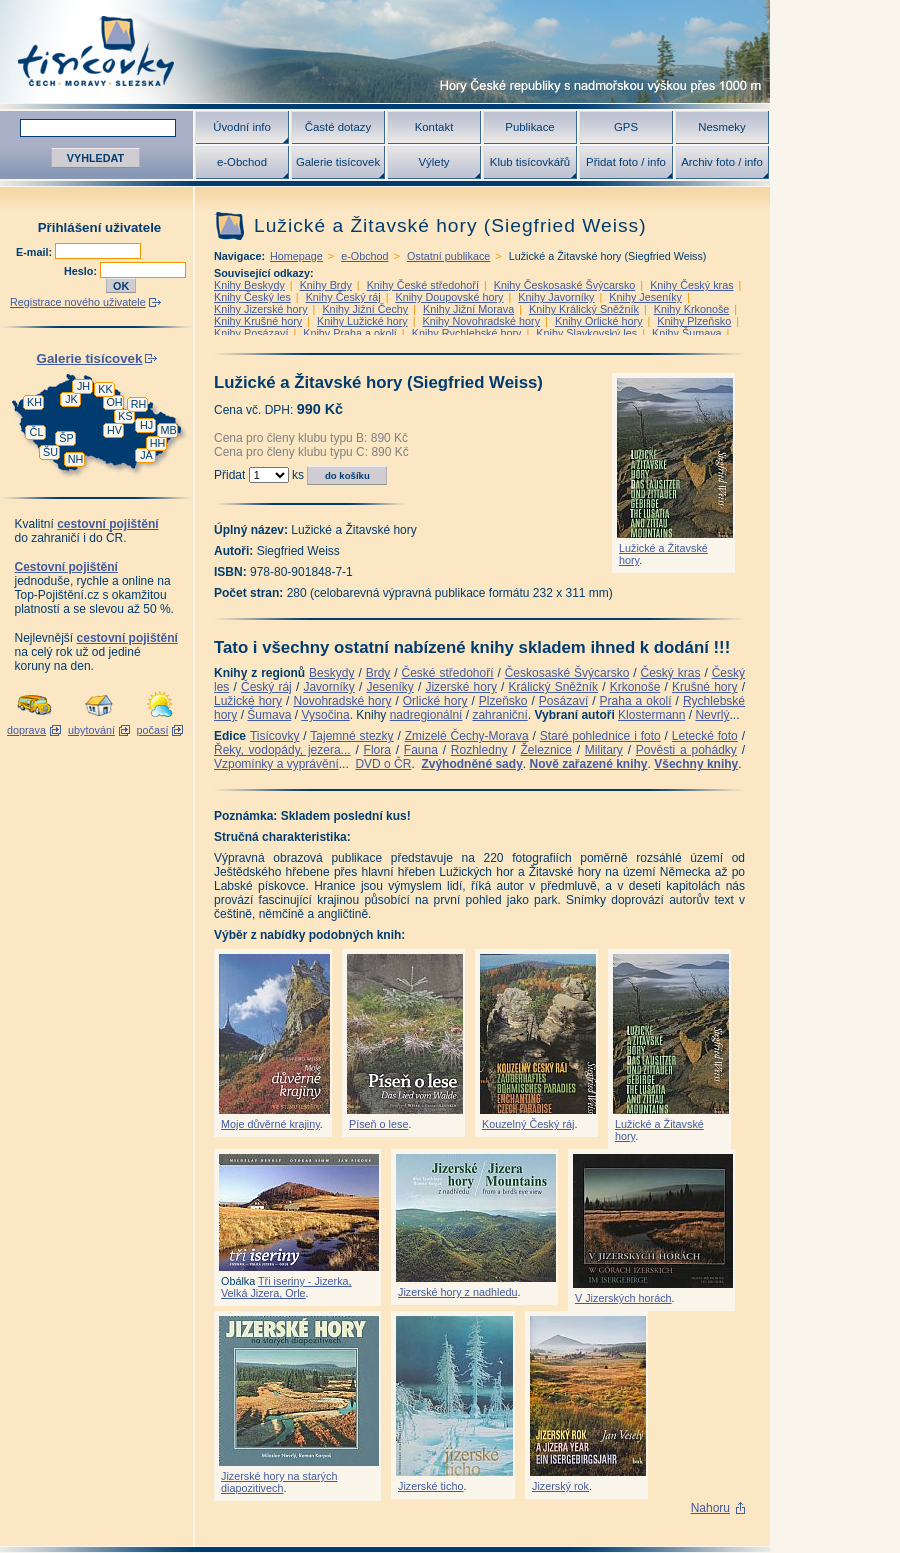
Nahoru (710, 1508)
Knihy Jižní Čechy (365, 309)
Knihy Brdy (326, 285)
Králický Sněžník (554, 687)
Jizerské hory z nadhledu (457, 1292)
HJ (146, 425)
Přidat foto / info (626, 162)
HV (114, 430)
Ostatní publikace (448, 256)
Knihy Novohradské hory (481, 321)
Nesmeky (721, 127)
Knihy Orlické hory (599, 321)
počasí (153, 730)
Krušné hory (705, 687)
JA (146, 455)
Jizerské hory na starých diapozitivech (279, 1482)
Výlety (433, 162)
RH (139, 404)
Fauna (421, 750)
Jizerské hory (461, 687)
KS (125, 416)
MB (168, 430)
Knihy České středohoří (423, 285)
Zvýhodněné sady (471, 764)
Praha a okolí (636, 701)
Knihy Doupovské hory (449, 297)
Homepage (296, 256)
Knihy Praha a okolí (350, 333)
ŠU (50, 452)
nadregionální (426, 715)
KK (105, 389)
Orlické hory (435, 701)
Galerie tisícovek (338, 162)
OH (114, 402)
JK (71, 399)
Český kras (671, 673)
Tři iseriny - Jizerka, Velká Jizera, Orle (286, 1287)
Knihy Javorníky (556, 297)
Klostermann (651, 715)
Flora (377, 750)
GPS (626, 127)
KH (34, 402)
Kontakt (434, 127)
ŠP (66, 438)
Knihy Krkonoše (692, 309)
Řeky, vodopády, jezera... (282, 750)
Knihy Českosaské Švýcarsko (565, 285)
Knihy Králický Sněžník (584, 309)
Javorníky (328, 687)
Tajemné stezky (351, 736)
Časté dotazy (338, 127)
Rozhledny (479, 750)
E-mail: (35, 252)
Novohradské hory (342, 701)
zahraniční (499, 715)
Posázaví (563, 701)
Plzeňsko (503, 701)
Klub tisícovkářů (530, 162)
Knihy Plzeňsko (694, 321)
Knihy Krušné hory (258, 321)
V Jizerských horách (623, 1298)
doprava (26, 730)
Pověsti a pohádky (686, 750)
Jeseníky (389, 687)
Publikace (529, 127)
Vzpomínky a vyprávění (276, 764)
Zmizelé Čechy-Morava (467, 736)
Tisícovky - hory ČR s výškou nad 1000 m (385, 51)
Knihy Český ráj (343, 297)
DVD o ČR (383, 764)
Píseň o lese (378, 1124)
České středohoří (448, 673)
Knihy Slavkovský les (586, 333)
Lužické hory (248, 701)
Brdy (378, 673)
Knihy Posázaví (251, 333)
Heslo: (82, 271)
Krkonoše (635, 687)
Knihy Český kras (691, 285)
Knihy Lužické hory (362, 321)
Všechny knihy (696, 764)
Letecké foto (705, 736)
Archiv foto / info (722, 162)
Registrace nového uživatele (78, 302)
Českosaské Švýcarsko (567, 673)
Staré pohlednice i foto (600, 736)
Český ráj (266, 687)
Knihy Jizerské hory (261, 309)
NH (76, 459)
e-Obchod (242, 162)
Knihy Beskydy (249, 285)
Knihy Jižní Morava (468, 309)
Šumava (269, 715)
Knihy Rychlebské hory (467, 333)
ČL (37, 432)
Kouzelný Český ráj (528, 1124)
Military (604, 750)
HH (158, 443)
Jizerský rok (560, 1486)
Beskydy (331, 673)
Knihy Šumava (687, 333)
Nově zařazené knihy (588, 764)
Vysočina (325, 715)
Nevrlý (712, 715)
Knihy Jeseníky (645, 297)
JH (83, 386)
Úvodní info (242, 127)
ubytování (91, 730)
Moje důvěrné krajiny (270, 1124)
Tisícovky (275, 736)
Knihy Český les (252, 297)
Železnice (546, 750)
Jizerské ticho (430, 1486)
